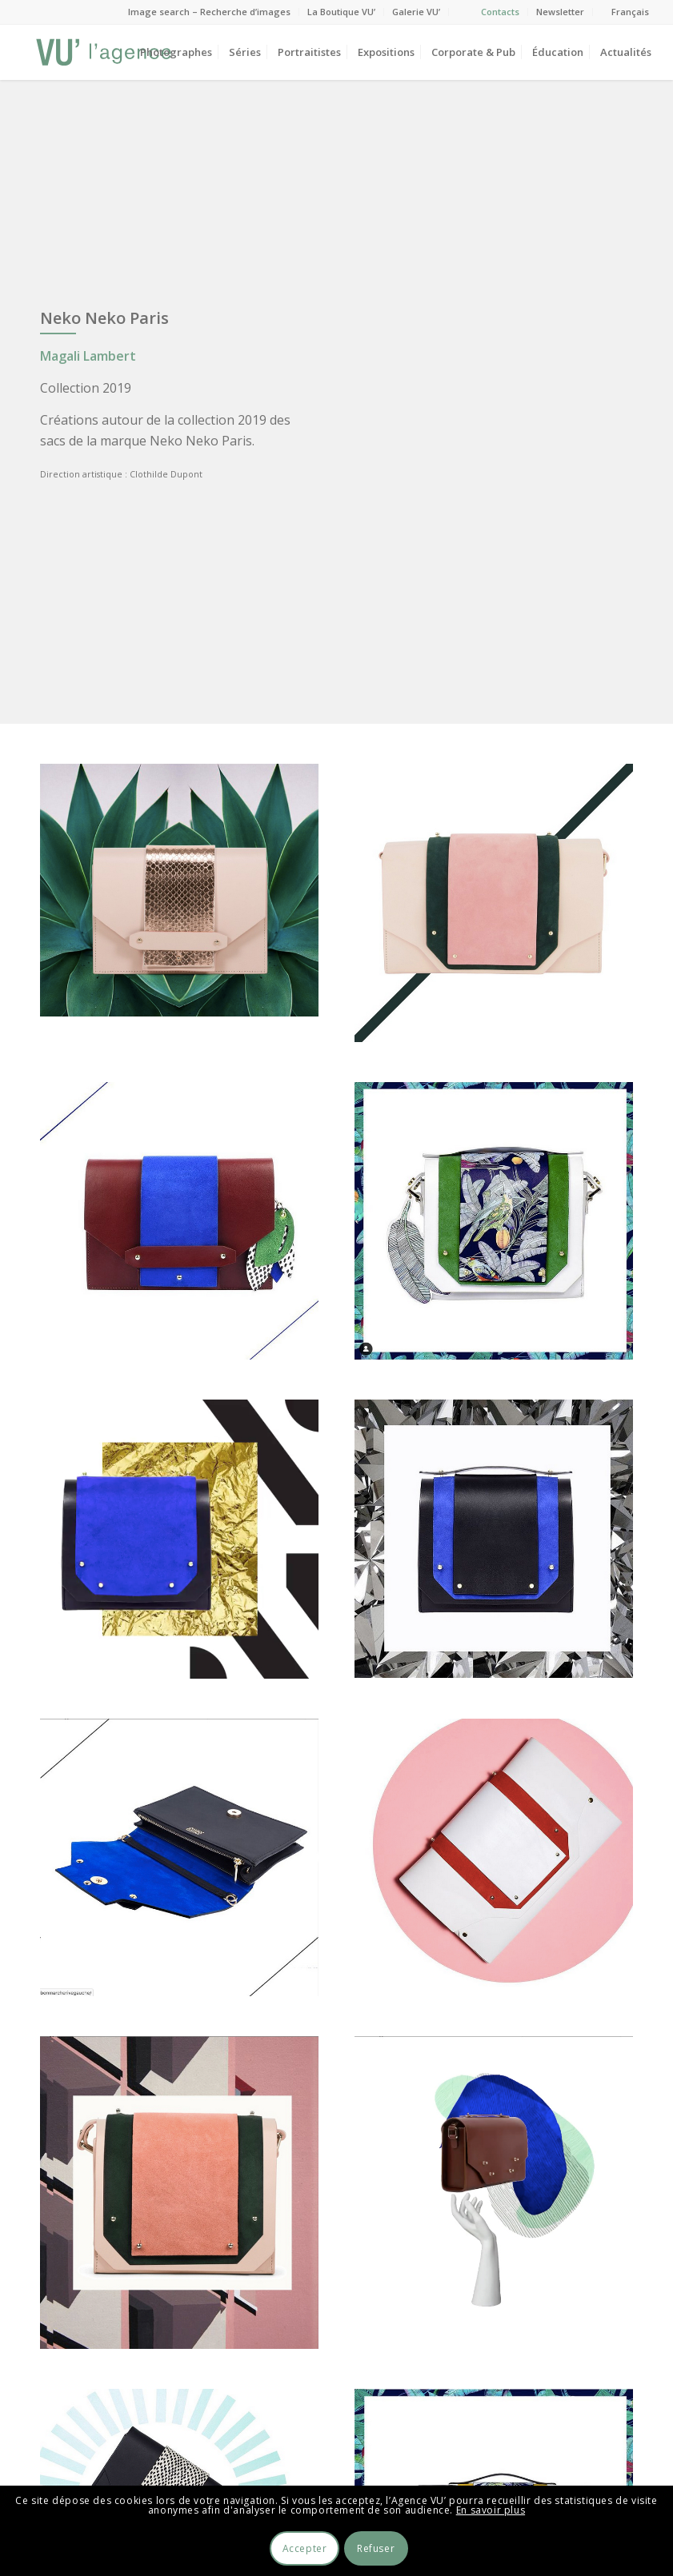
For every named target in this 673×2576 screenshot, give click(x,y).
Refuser (376, 2548)
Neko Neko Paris (104, 318)
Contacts (500, 12)
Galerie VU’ (416, 12)
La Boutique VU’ (341, 12)
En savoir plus (490, 2510)
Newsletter (560, 12)
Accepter (304, 2548)
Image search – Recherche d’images (209, 12)
